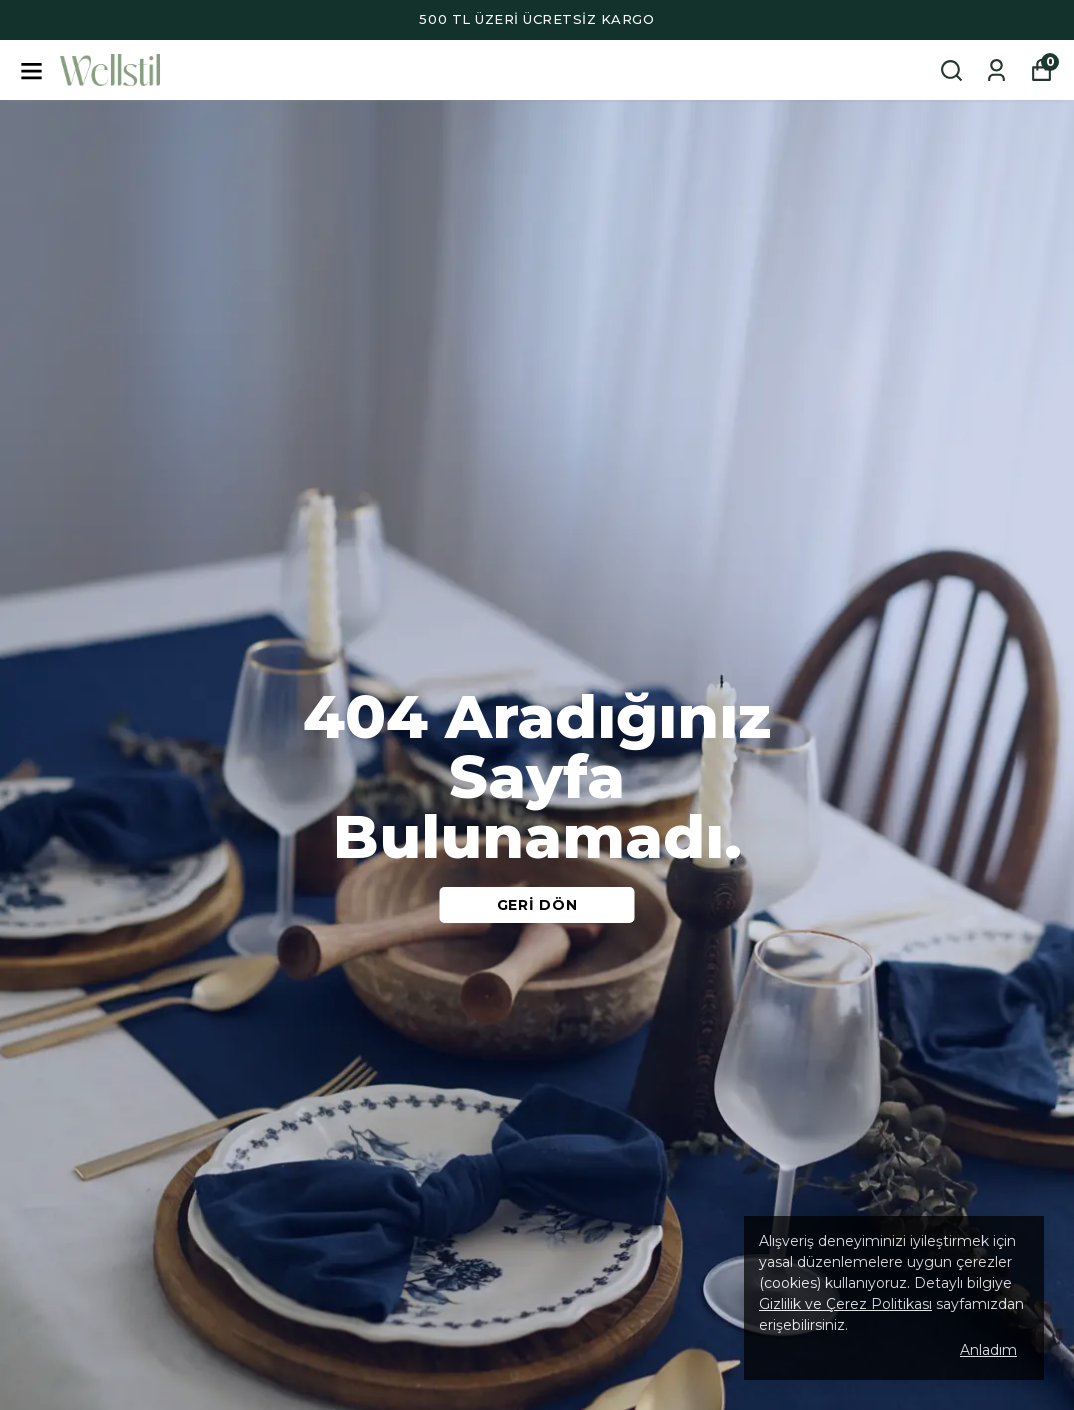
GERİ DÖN (537, 905)
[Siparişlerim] (996, 70)
